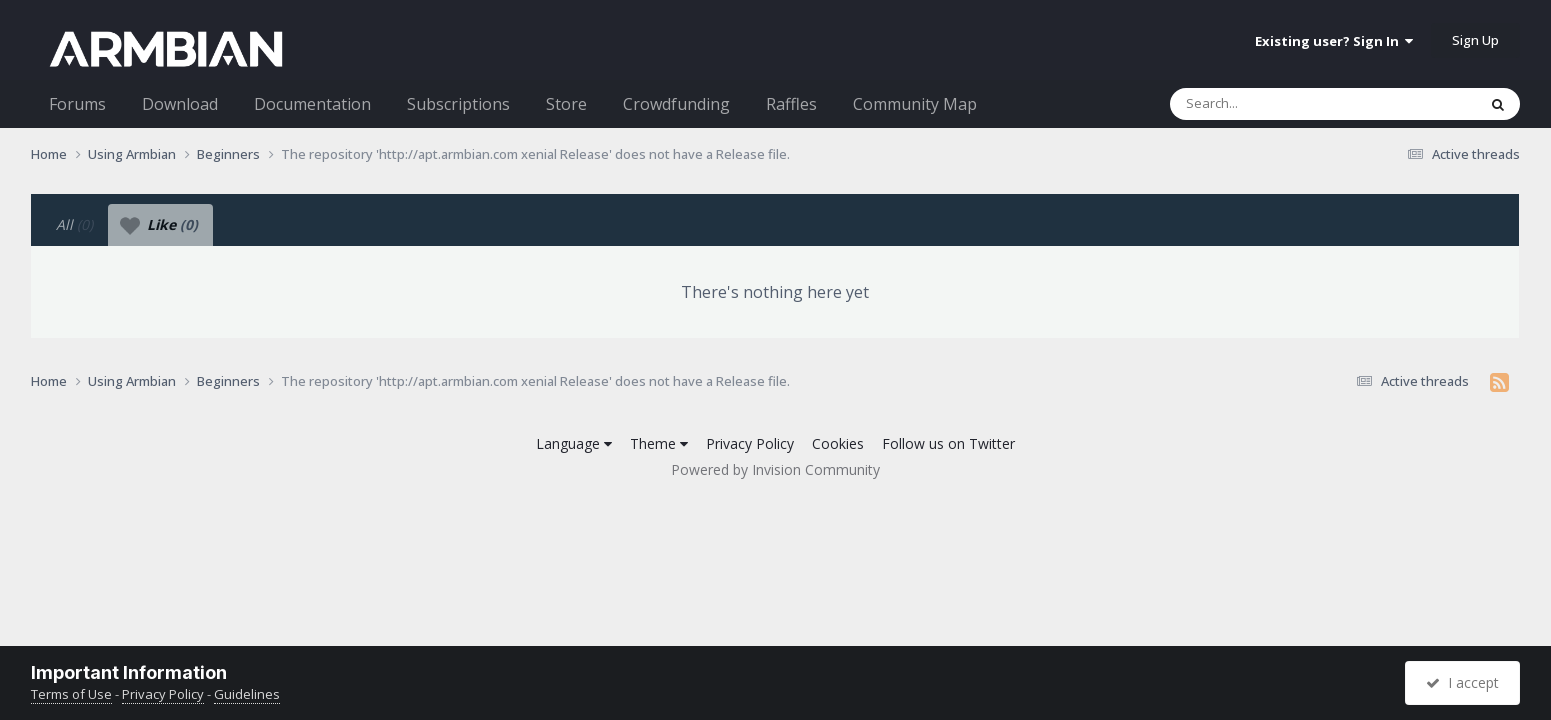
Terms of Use (71, 694)
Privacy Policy (750, 443)
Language (574, 443)
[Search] (1271, 104)
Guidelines (247, 694)
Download (180, 104)
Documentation (312, 104)
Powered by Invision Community (775, 469)
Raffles (791, 104)
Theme (659, 443)
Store (566, 104)
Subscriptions (458, 104)
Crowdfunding (676, 104)
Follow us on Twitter (948, 443)
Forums (77, 104)
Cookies (838, 443)
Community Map (915, 104)
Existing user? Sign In (1334, 41)
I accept (1462, 682)
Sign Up (1475, 40)
